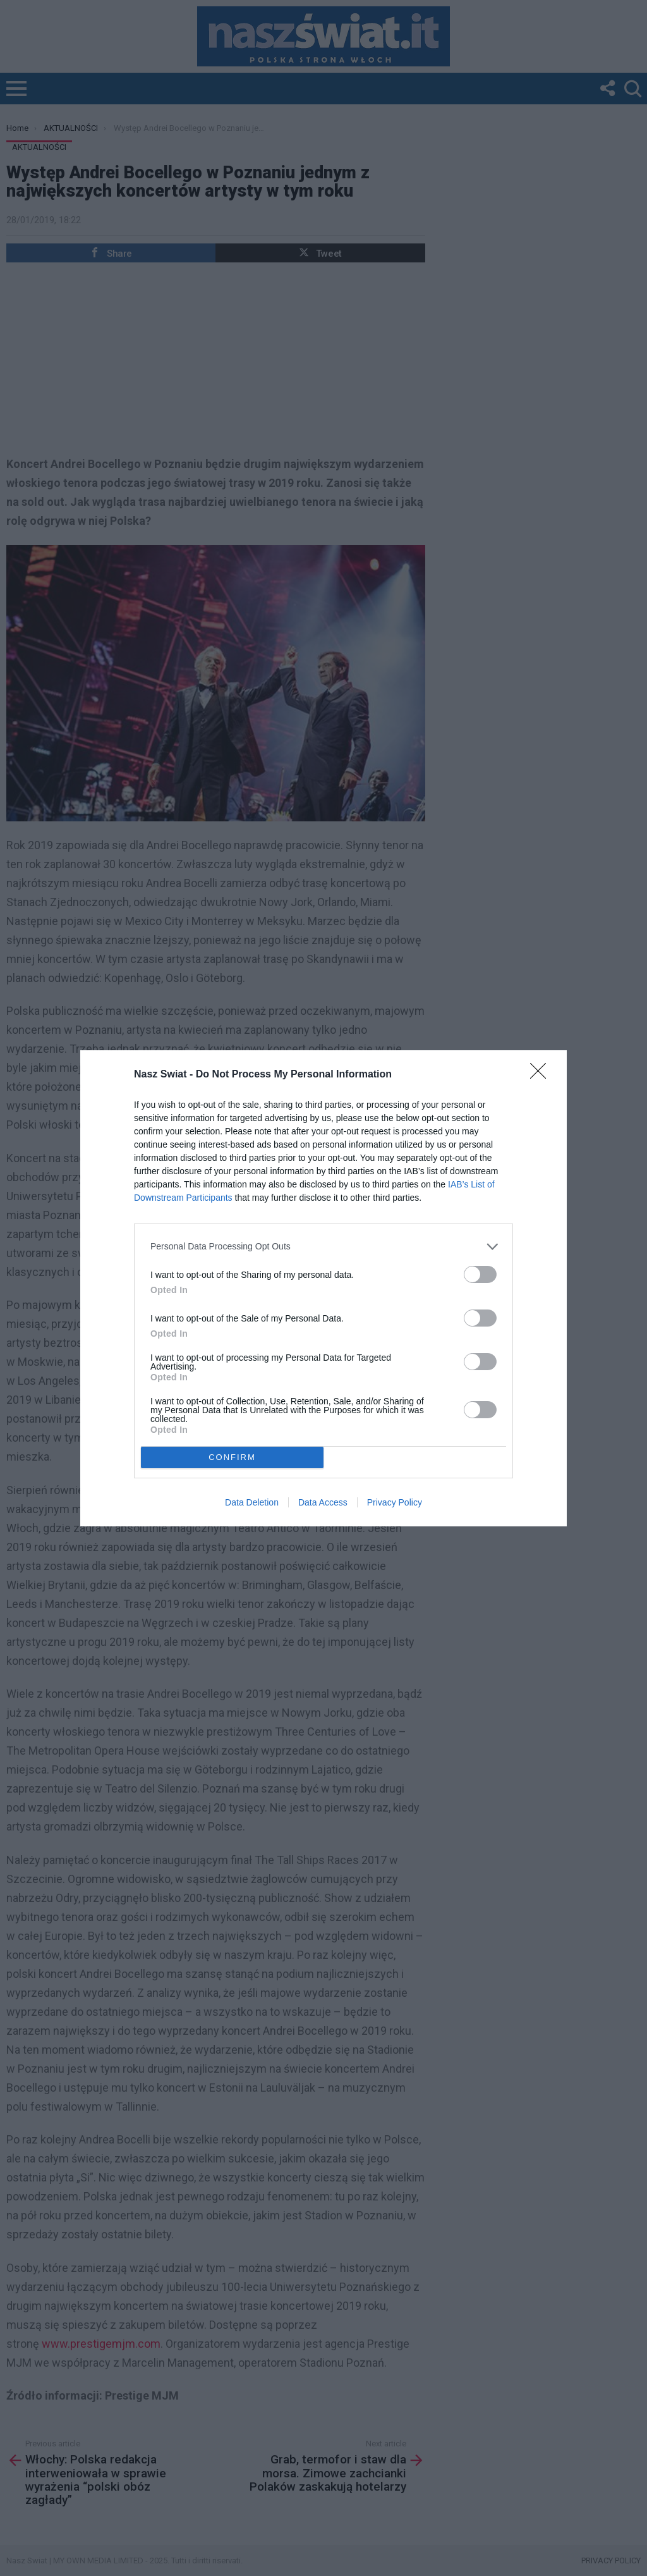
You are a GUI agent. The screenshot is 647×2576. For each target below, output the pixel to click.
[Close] (542, 1075)
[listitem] (323, 1246)
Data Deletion (252, 1502)
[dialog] (323, 1288)
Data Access (323, 1502)
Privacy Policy (394, 1502)
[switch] (480, 1274)
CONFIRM (232, 1456)
